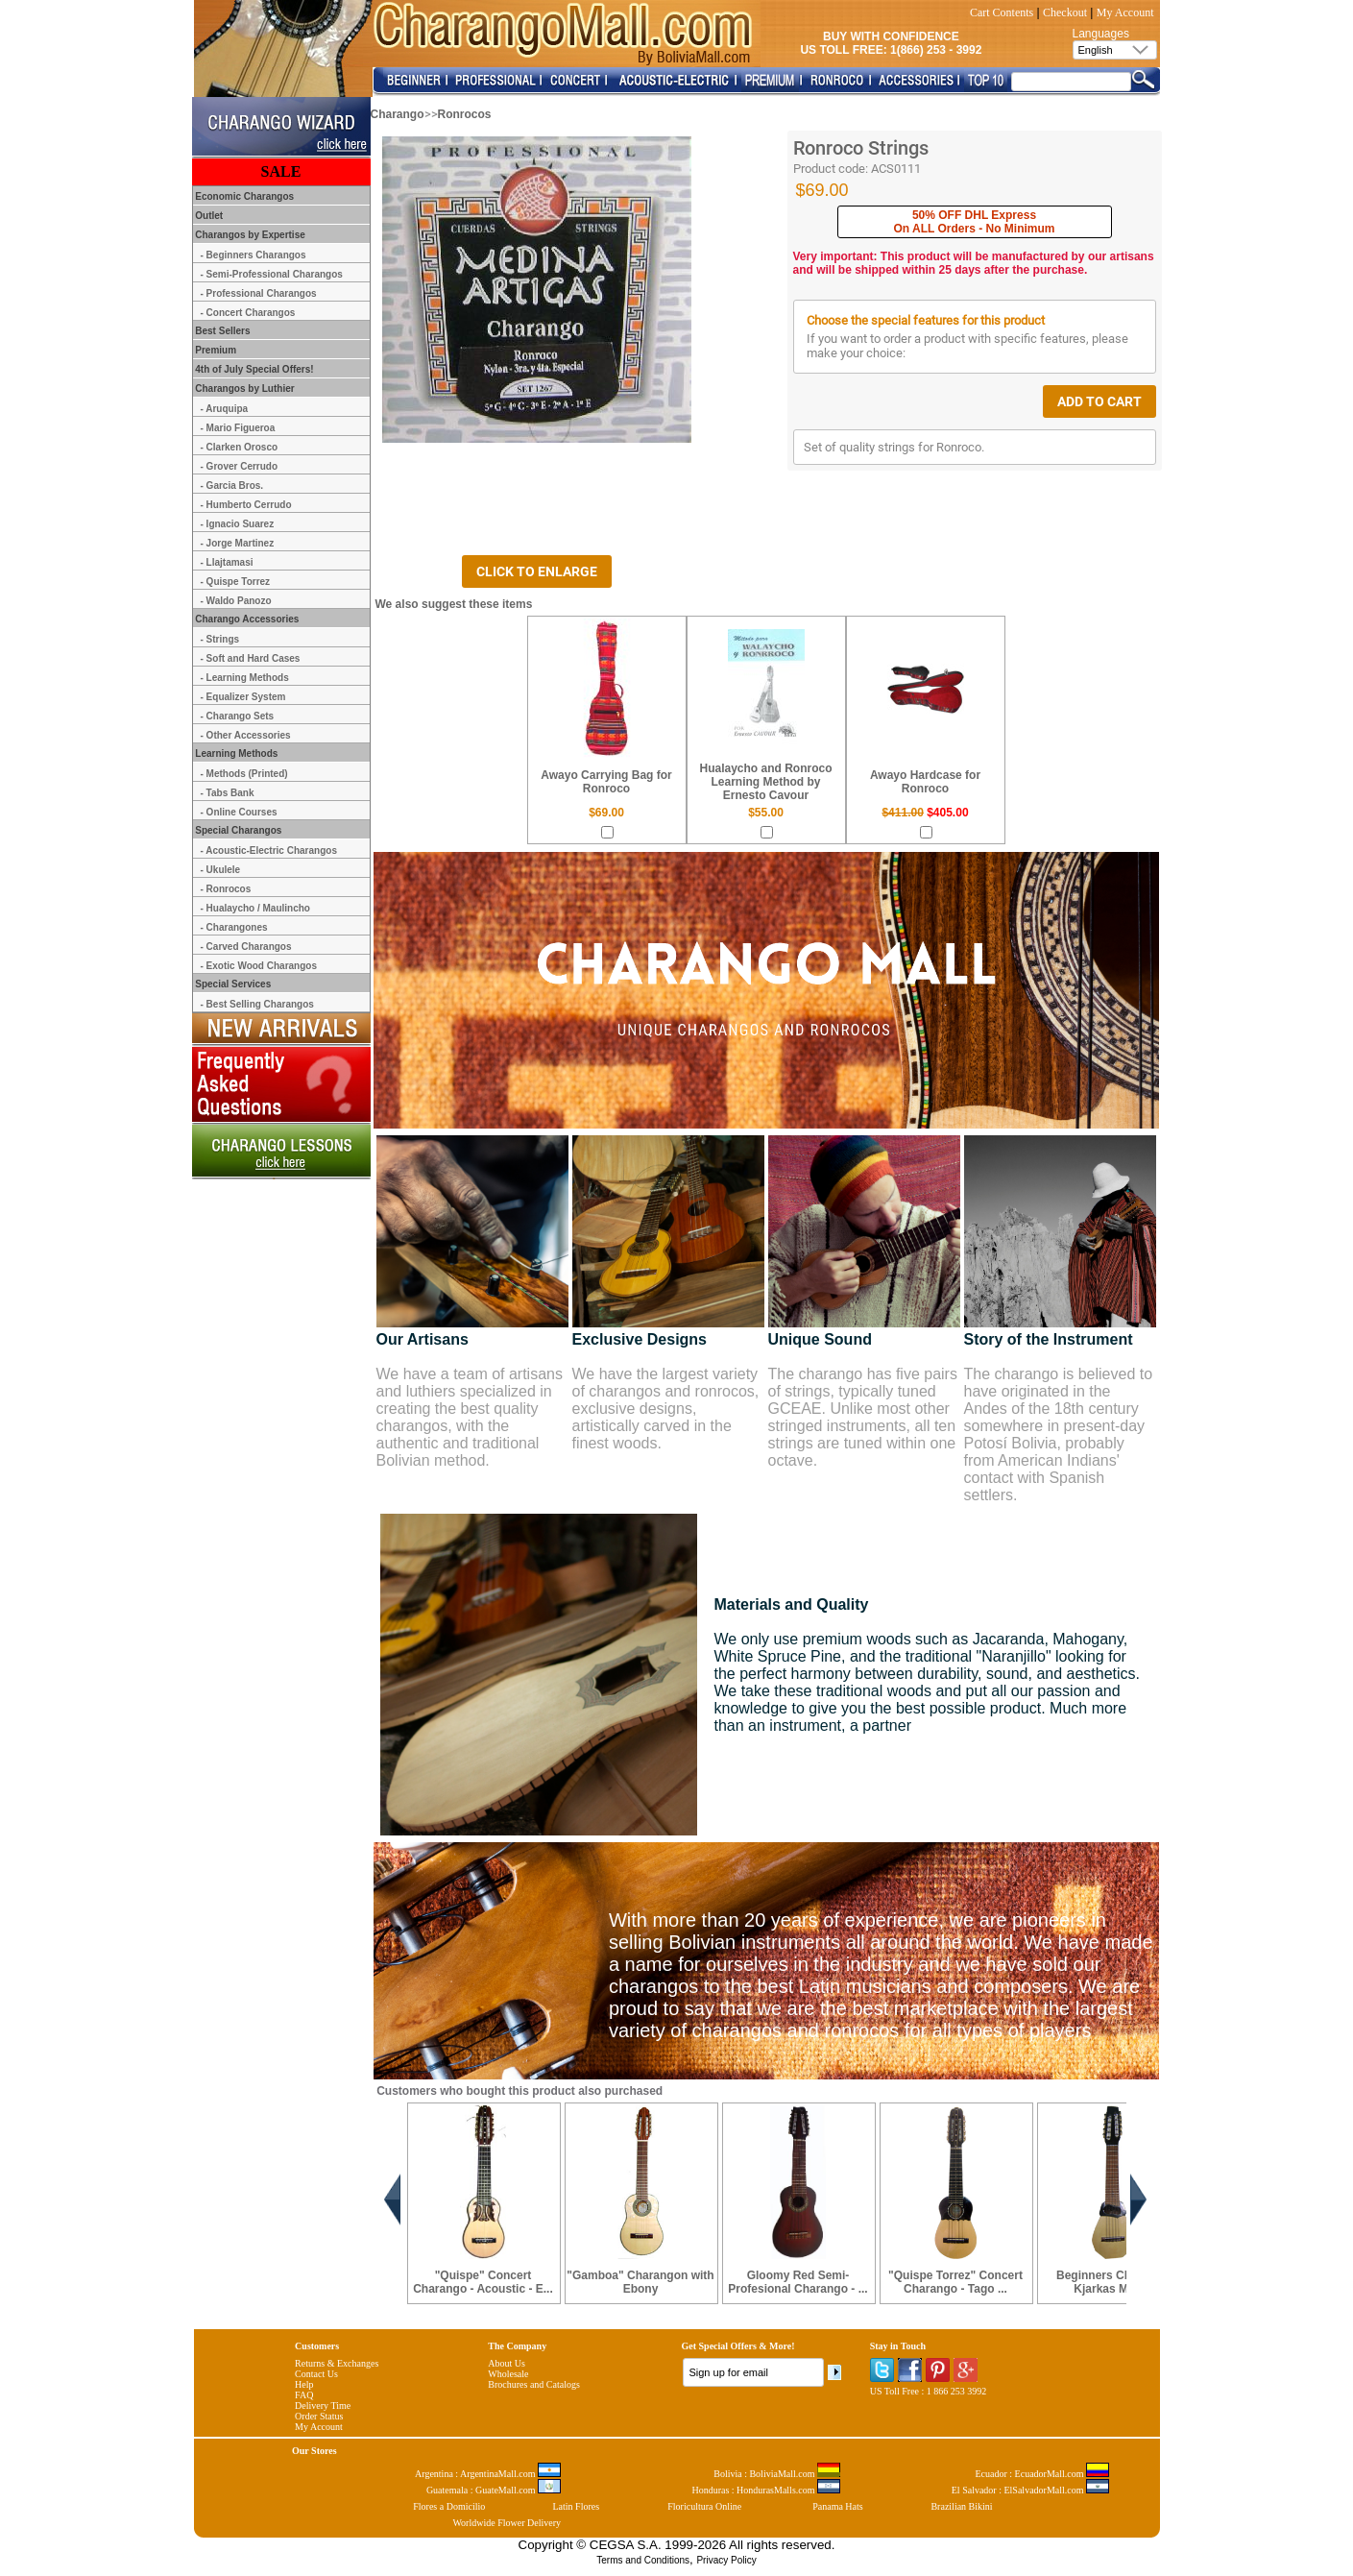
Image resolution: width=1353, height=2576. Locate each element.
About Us (506, 2363)
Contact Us (316, 2374)
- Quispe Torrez (236, 581)
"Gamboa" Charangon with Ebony (640, 2282)
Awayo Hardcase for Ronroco (925, 781)
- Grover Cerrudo (239, 466)
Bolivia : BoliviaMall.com (776, 2473)
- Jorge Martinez (238, 543)
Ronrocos (465, 114)
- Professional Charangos (259, 293)
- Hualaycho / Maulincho (255, 908)
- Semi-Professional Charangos (272, 274)
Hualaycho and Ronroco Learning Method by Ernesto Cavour (765, 782)
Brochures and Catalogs (534, 2384)
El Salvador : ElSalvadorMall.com (1030, 2490)
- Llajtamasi (227, 562)
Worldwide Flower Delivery (506, 2522)
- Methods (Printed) (244, 773)
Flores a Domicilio (449, 2506)
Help (304, 2384)
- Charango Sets (238, 716)
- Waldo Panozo (236, 600)
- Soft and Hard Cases (251, 658)
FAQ (304, 2395)
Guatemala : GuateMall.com (493, 2490)
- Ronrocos (226, 889)
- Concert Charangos (248, 312)
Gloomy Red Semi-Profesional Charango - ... (797, 2282)
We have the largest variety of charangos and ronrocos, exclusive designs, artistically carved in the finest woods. (666, 1408)
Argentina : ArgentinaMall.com (488, 2473)
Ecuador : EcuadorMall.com (1042, 2473)
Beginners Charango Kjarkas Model (1113, 2282)
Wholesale (508, 2374)
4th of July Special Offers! (253, 369)
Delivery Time (322, 2405)
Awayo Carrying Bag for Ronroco (606, 781)
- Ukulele (221, 869)
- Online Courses (239, 812)
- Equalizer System (243, 697)
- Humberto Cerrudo (246, 504)
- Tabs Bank (227, 793)
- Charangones (234, 927)
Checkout (1065, 12)
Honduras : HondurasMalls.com (765, 2490)
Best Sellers (222, 331)
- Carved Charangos (246, 946)
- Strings (220, 639)
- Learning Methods (245, 677)
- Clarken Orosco (239, 447)
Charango (397, 114)
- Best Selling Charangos (257, 1004)
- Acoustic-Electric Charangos (269, 850)
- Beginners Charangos (253, 255)
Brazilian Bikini (961, 2506)
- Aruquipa (225, 408)
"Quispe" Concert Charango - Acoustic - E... (483, 2282)
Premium (215, 350)
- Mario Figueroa (238, 428)
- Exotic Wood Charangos (259, 965)
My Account (1125, 12)
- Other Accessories (246, 735)
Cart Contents (1001, 12)
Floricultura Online (704, 2506)
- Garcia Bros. (232, 485)
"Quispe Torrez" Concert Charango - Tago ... (955, 2282)
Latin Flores (576, 2506)
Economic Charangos (244, 196)
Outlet (208, 215)
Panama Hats (837, 2506)
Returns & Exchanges (336, 2363)
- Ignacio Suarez (238, 524)
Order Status (319, 2416)
